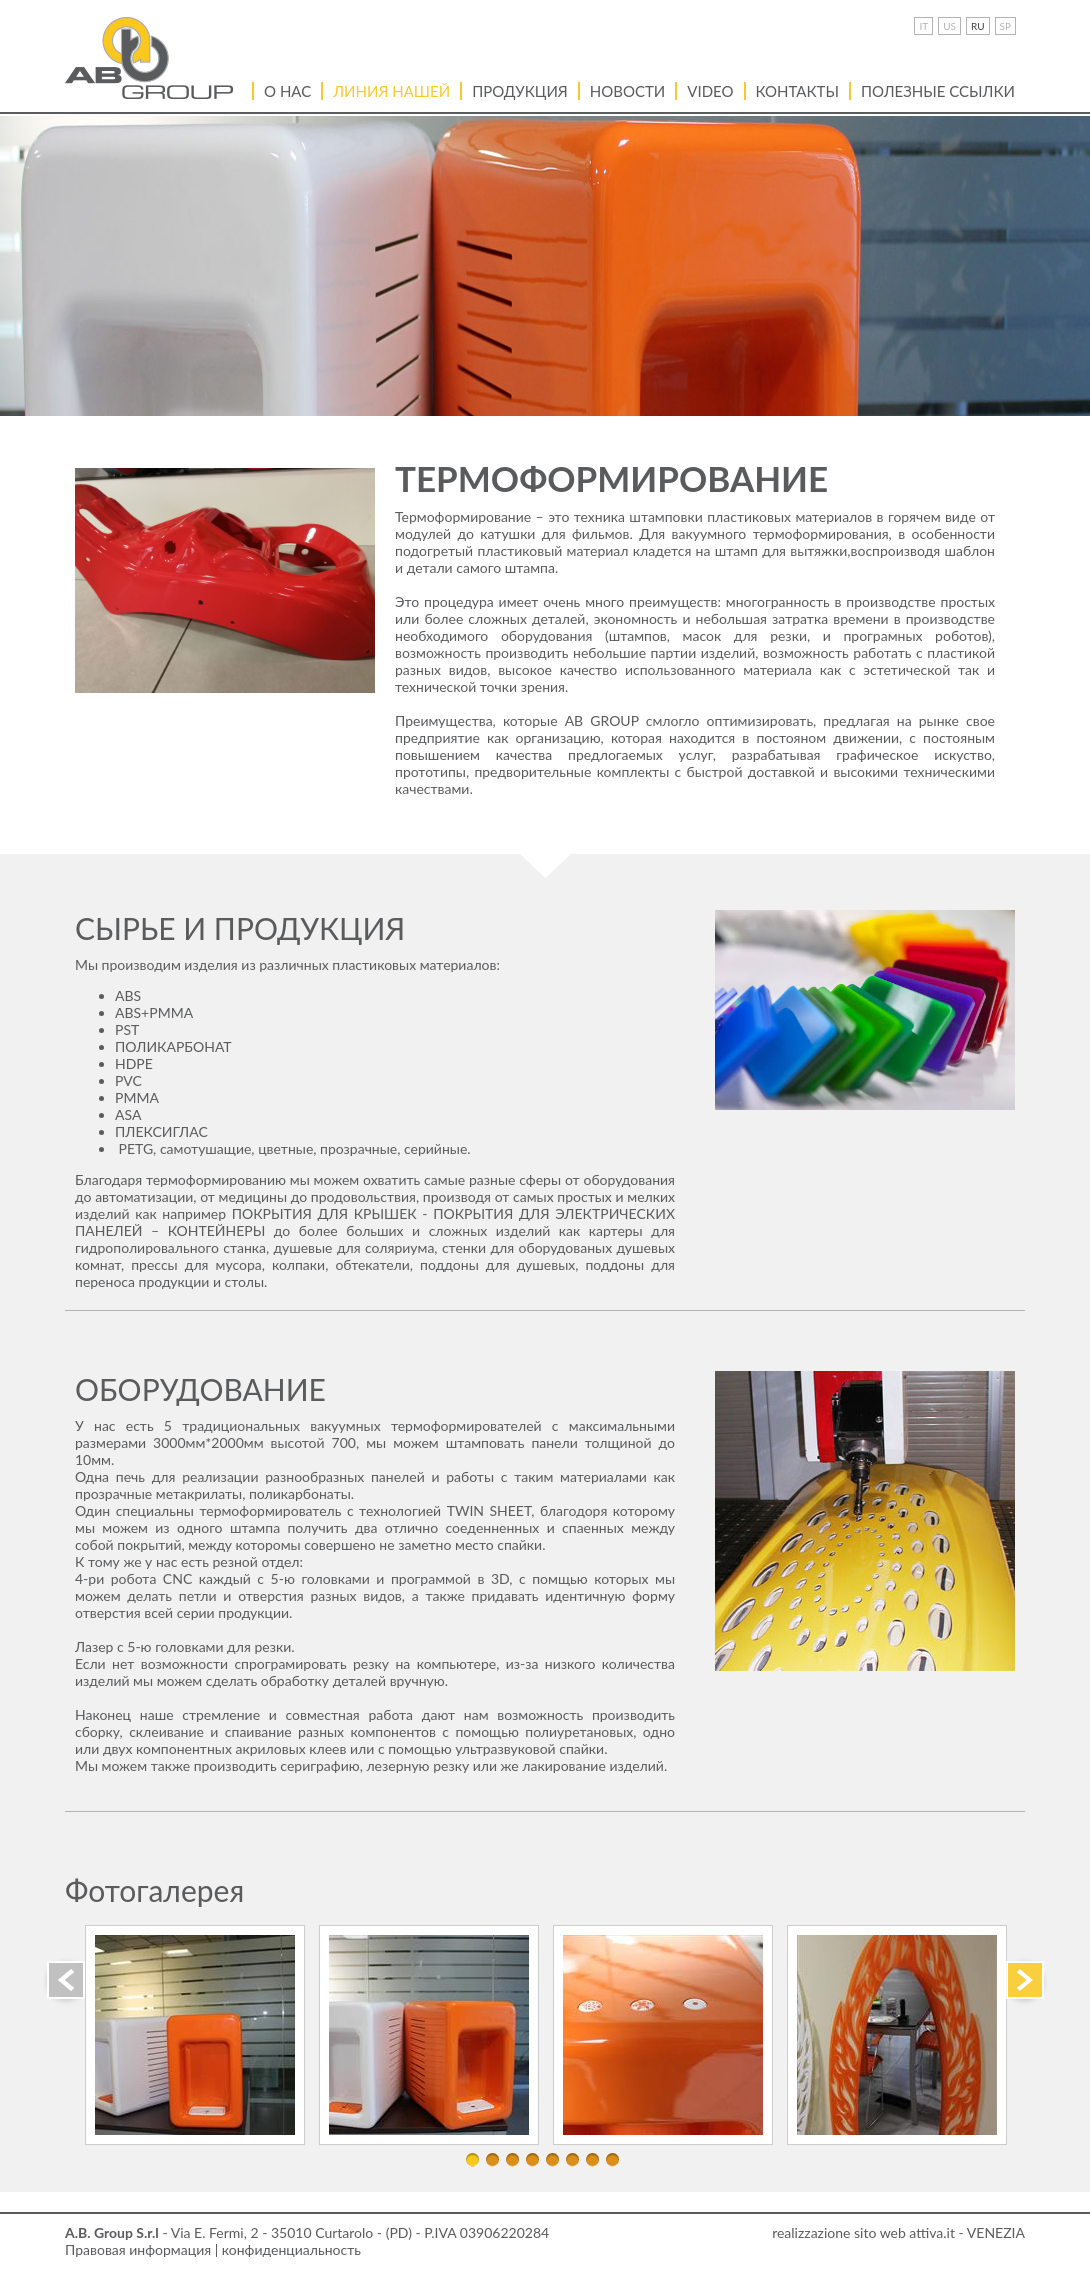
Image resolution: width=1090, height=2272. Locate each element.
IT (923, 26)
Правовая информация (138, 2249)
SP (1005, 26)
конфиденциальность (291, 2249)
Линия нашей (391, 91)
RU (978, 26)
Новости (628, 91)
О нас (287, 91)
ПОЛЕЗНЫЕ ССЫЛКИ (938, 91)
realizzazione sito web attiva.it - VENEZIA (898, 2232)
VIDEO (710, 91)
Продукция (520, 91)
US (949, 26)
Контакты (797, 91)
